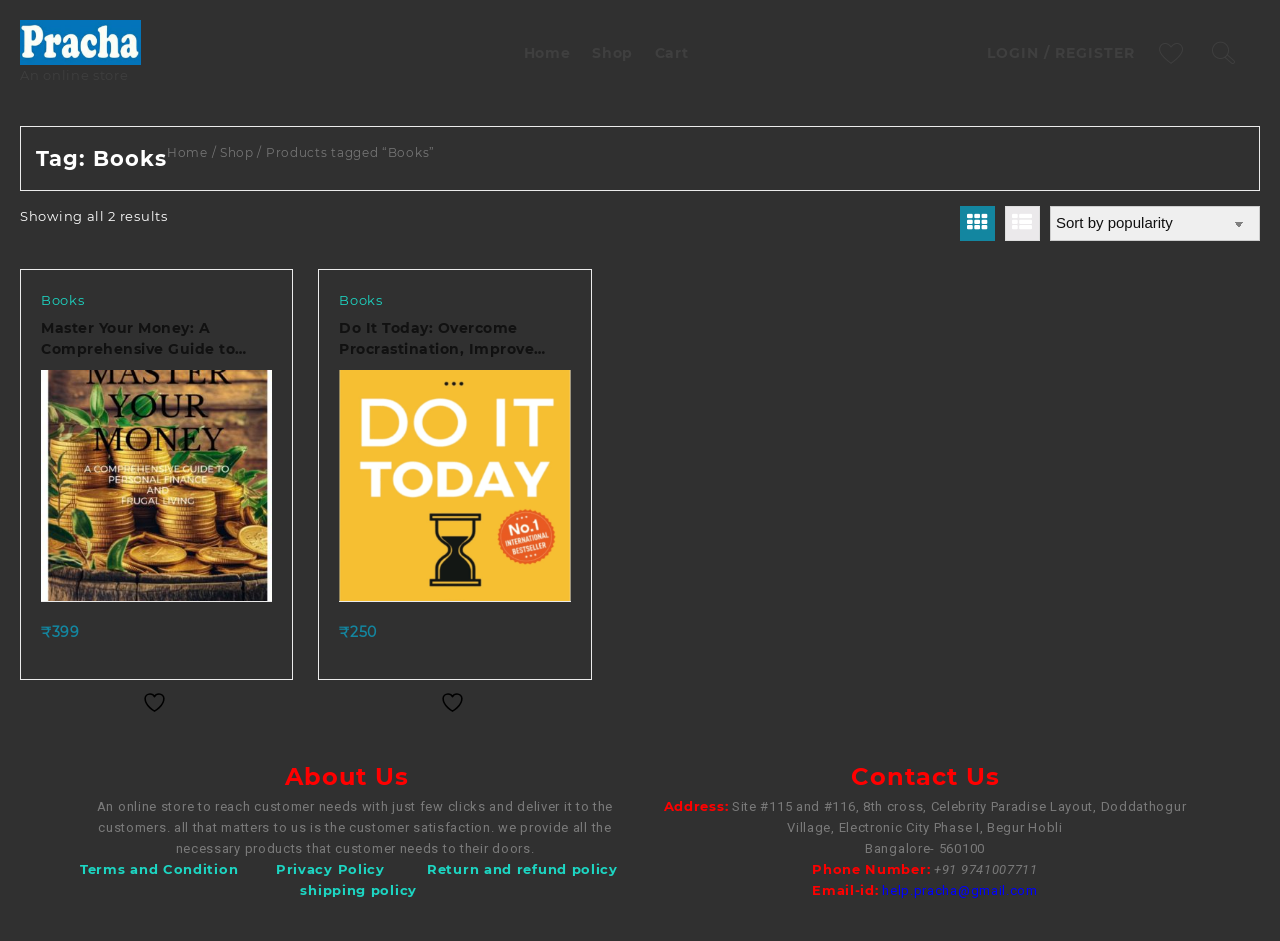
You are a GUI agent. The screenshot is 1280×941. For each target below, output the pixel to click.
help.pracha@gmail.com (960, 890)
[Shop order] (1155, 223)
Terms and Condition (159, 869)
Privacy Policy (330, 869)
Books (63, 300)
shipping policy (358, 890)
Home (187, 152)
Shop (237, 152)
